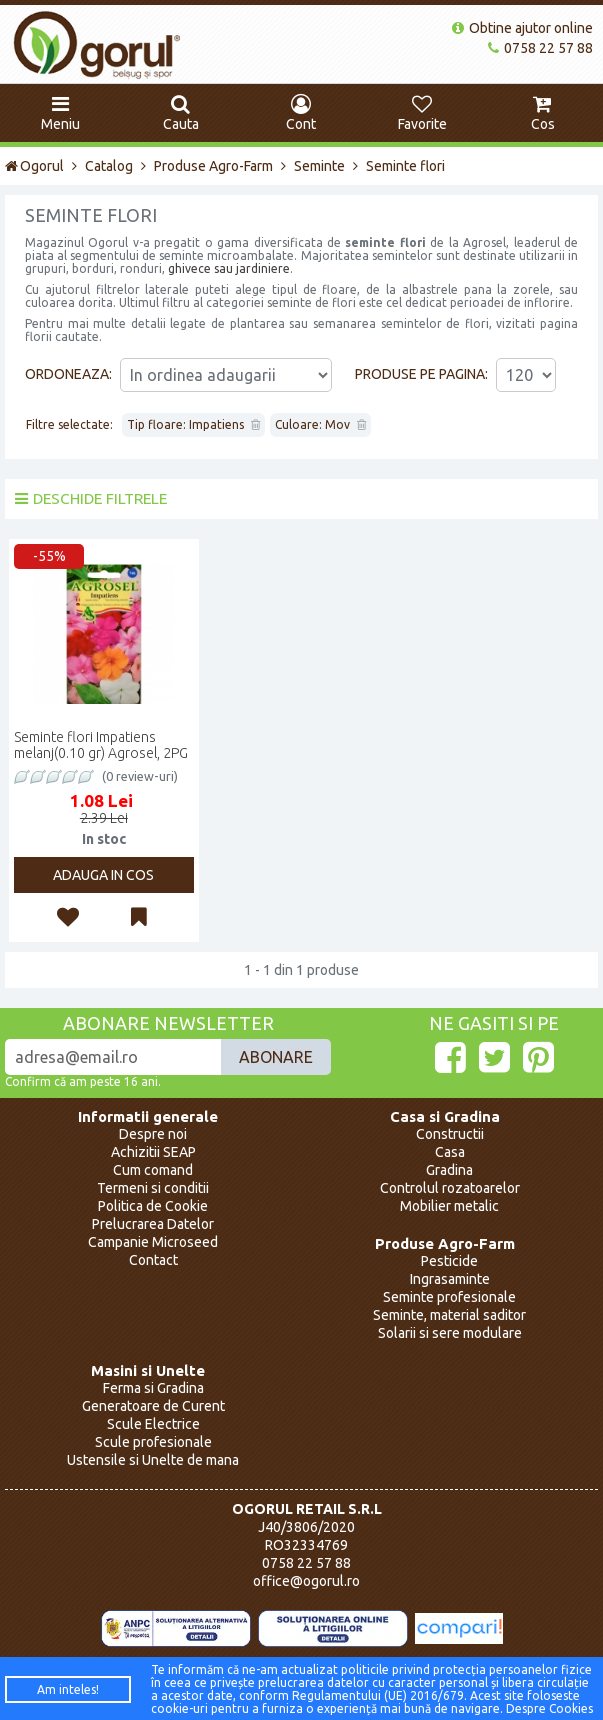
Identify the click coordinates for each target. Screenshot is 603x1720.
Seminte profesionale (449, 1297)
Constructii (450, 1134)
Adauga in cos (103, 875)
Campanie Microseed (153, 1242)
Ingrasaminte (450, 1279)
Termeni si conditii (153, 1188)
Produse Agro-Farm (213, 166)
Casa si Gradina (445, 1116)
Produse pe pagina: (421, 374)
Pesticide (449, 1261)
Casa (450, 1152)
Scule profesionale (153, 1442)
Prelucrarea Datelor (153, 1224)
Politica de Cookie (153, 1206)
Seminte (319, 166)
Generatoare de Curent (153, 1406)
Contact (153, 1260)
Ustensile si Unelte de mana (153, 1460)
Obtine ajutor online (522, 28)
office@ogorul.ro (306, 1581)
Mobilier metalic (449, 1206)
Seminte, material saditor (449, 1315)
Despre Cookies (549, 1708)
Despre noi (153, 1134)
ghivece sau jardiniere (229, 268)
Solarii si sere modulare (450, 1333)
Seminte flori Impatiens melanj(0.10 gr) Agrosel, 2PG (101, 745)
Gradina (449, 1170)
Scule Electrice (153, 1424)
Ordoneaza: (68, 374)
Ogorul (34, 166)
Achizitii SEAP (153, 1152)
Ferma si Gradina (153, 1388)
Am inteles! (68, 1689)
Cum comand (153, 1170)
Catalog (109, 166)
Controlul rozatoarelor (450, 1188)
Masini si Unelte (148, 1370)
